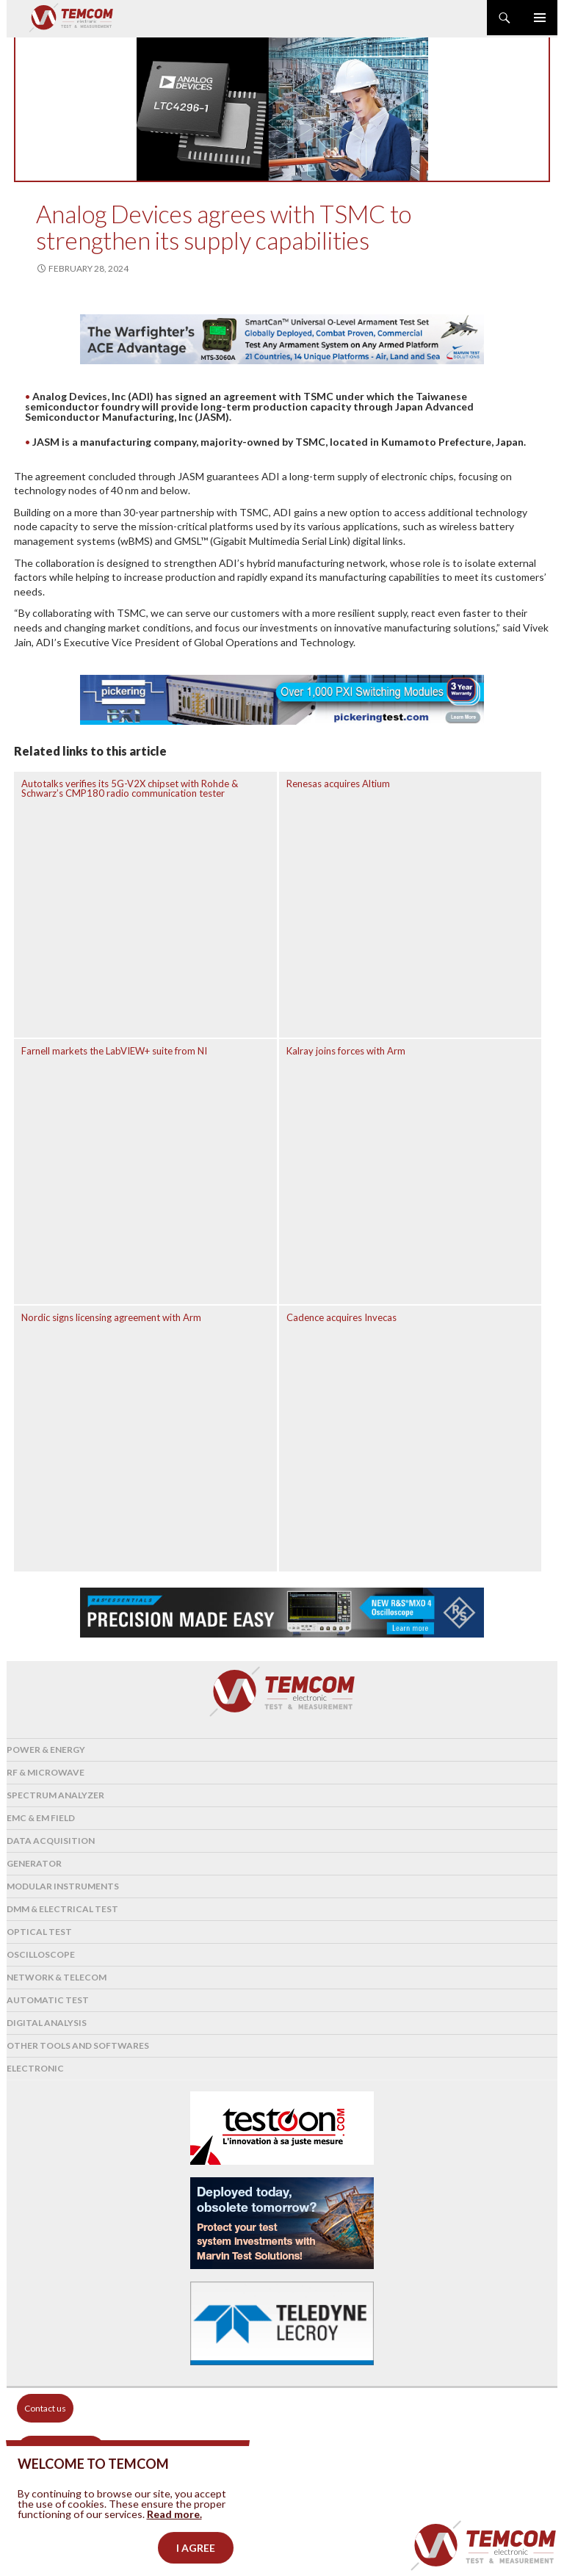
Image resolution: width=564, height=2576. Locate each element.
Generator (34, 1863)
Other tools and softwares (78, 2045)
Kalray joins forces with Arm (345, 1051)
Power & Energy (46, 1749)
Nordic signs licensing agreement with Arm (111, 1317)
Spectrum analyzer (55, 1795)
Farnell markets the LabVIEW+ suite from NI (114, 1051)
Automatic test (48, 1999)
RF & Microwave (45, 1772)
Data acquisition (51, 1840)
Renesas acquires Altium (338, 783)
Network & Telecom (56, 1977)
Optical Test (39, 1931)
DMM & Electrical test (62, 1908)
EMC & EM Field (41, 1817)
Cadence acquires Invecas (341, 1317)
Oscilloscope (41, 1954)
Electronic (35, 2068)
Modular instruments (63, 1886)
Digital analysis (47, 2022)
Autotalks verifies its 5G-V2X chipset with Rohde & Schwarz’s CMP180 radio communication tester (129, 788)
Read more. (174, 2532)
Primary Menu (539, 17)
